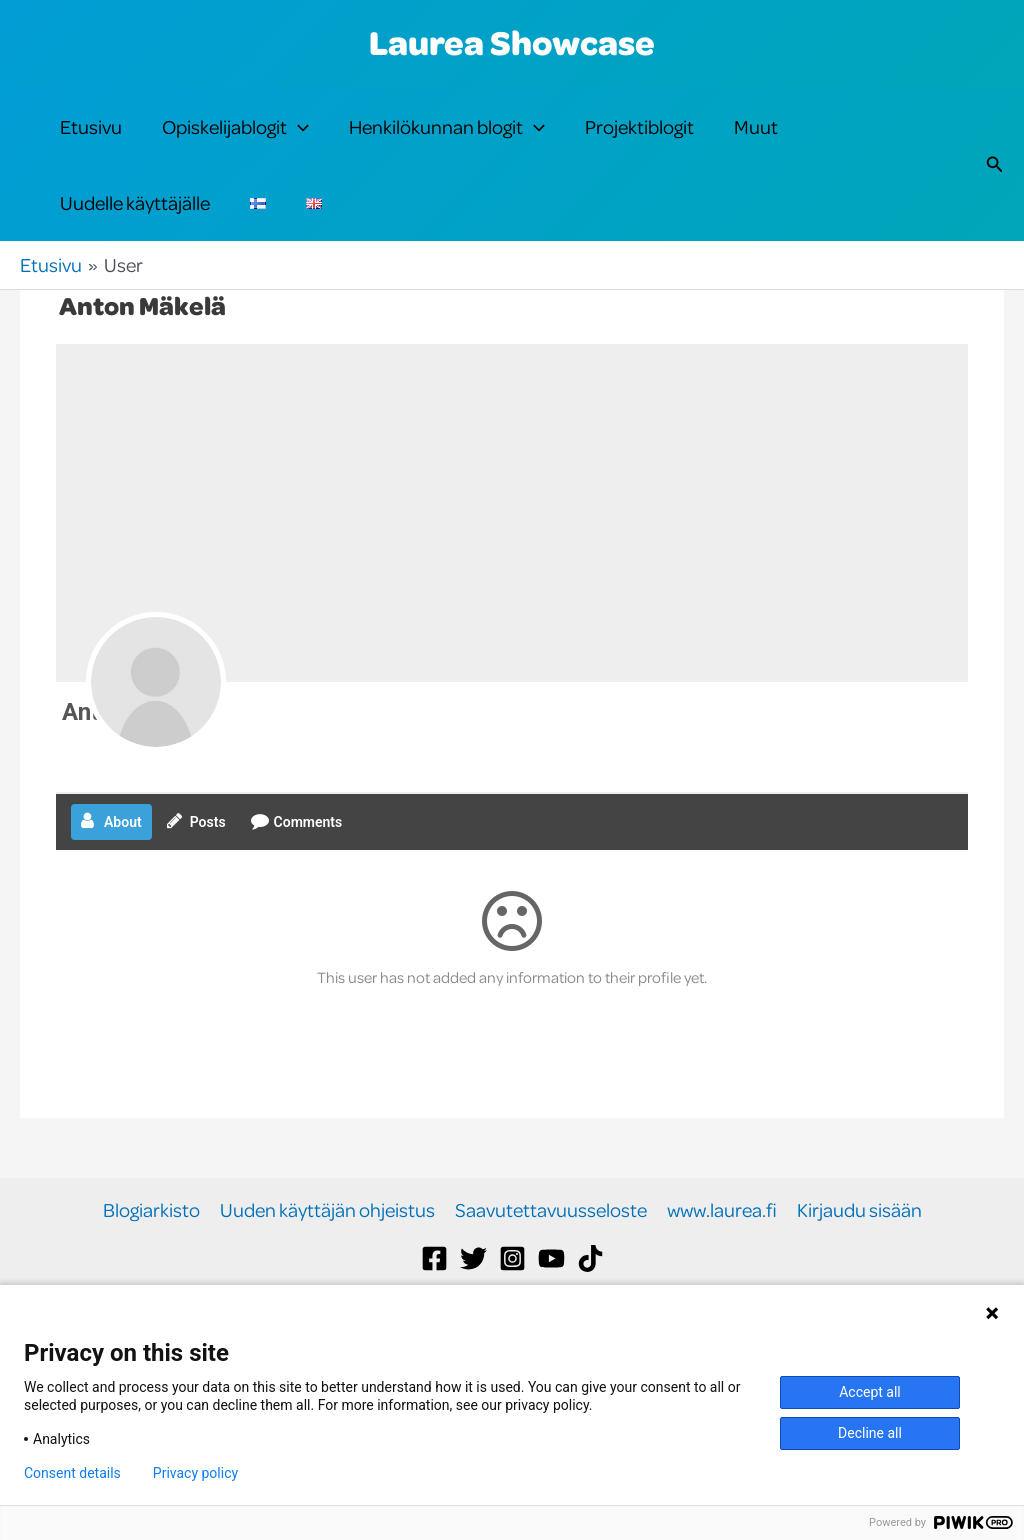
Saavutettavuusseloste (551, 1270)
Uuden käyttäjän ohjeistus (327, 1270)
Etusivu (91, 141)
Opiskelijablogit (235, 142)
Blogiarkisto (151, 1270)
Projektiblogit (639, 141)
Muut (756, 141)
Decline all (870, 1433)
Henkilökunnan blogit (447, 142)
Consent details (72, 1473)
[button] (298, 142)
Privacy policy (195, 1473)
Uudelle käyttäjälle (135, 247)
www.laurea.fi (722, 1270)
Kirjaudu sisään (859, 1270)
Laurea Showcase (512, 42)
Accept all (870, 1392)
